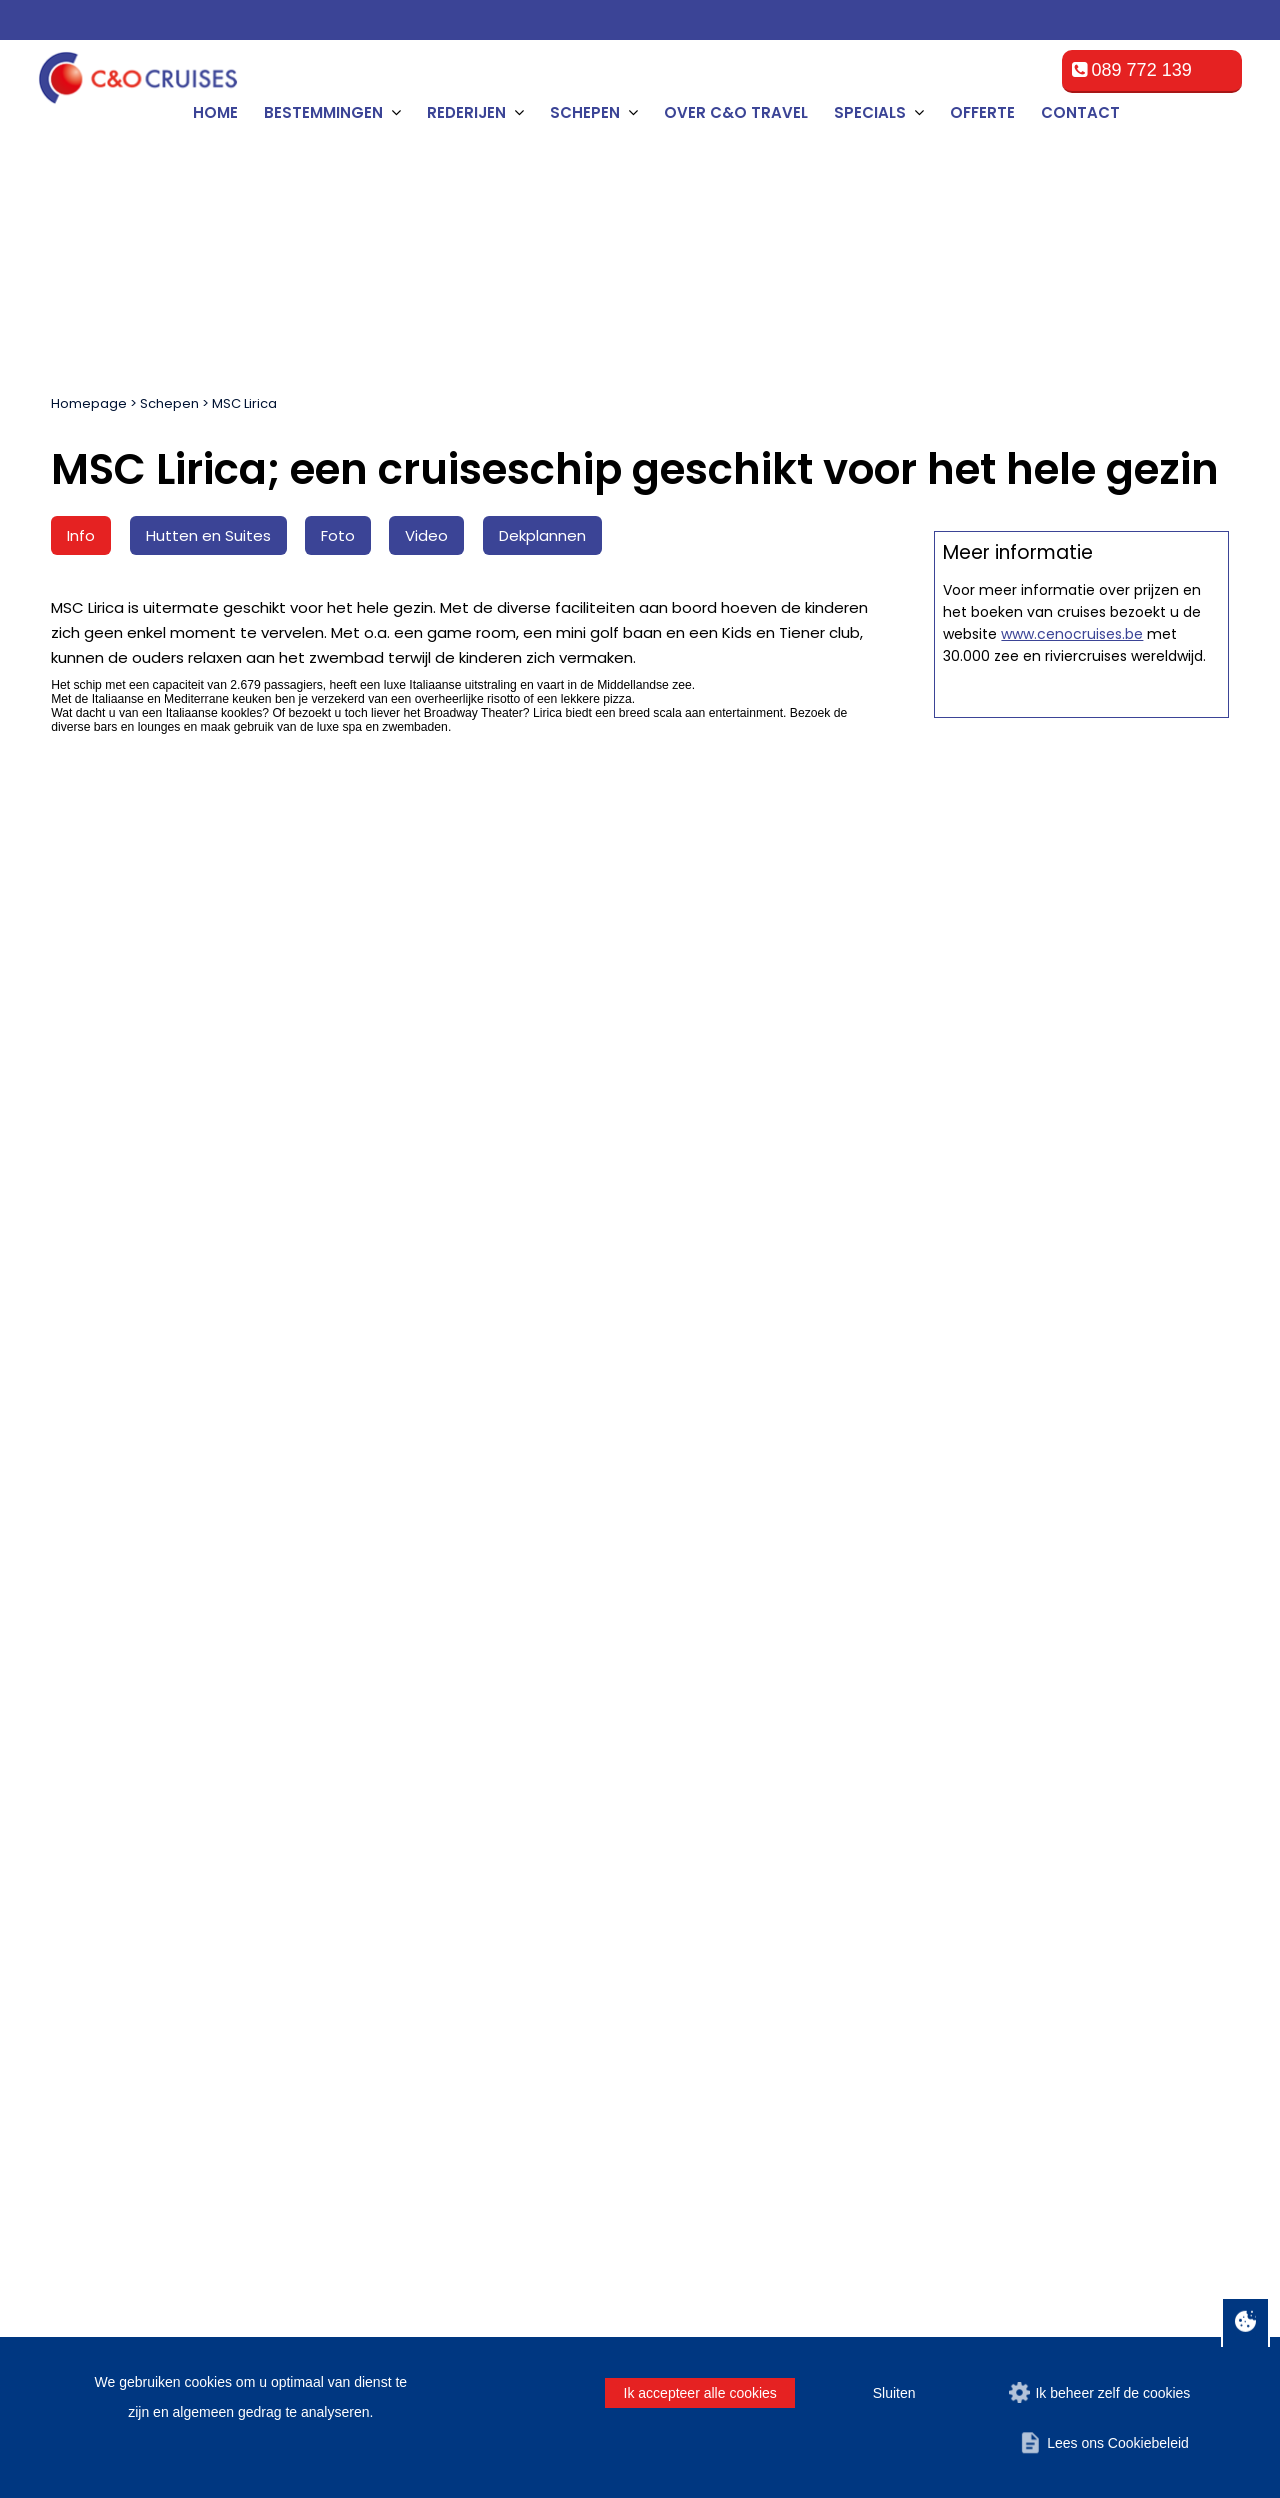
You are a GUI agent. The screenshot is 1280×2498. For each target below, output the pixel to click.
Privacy (1126, 2259)
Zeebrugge (99, 1923)
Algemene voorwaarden (448, 1875)
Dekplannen (542, 535)
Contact (1080, 112)
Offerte (982, 112)
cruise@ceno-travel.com (1088, 1990)
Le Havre (93, 1947)
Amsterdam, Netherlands (146, 1875)
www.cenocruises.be (1072, 1410)
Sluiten (894, 2393)
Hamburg (94, 1971)
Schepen (169, 403)
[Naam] (141, 1656)
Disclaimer (1054, 2259)
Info (81, 535)
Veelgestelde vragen (437, 1899)
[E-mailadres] (658, 1656)
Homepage (89, 403)
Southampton (107, 1995)
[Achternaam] (449, 1656)
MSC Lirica (244, 403)
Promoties (403, 1995)
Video (426, 535)
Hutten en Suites (208, 535)
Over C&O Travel (736, 112)
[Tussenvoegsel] (295, 1656)
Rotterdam (98, 1899)
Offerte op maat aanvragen (1081, 977)
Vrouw (861, 1650)
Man (796, 1650)
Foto (338, 535)
